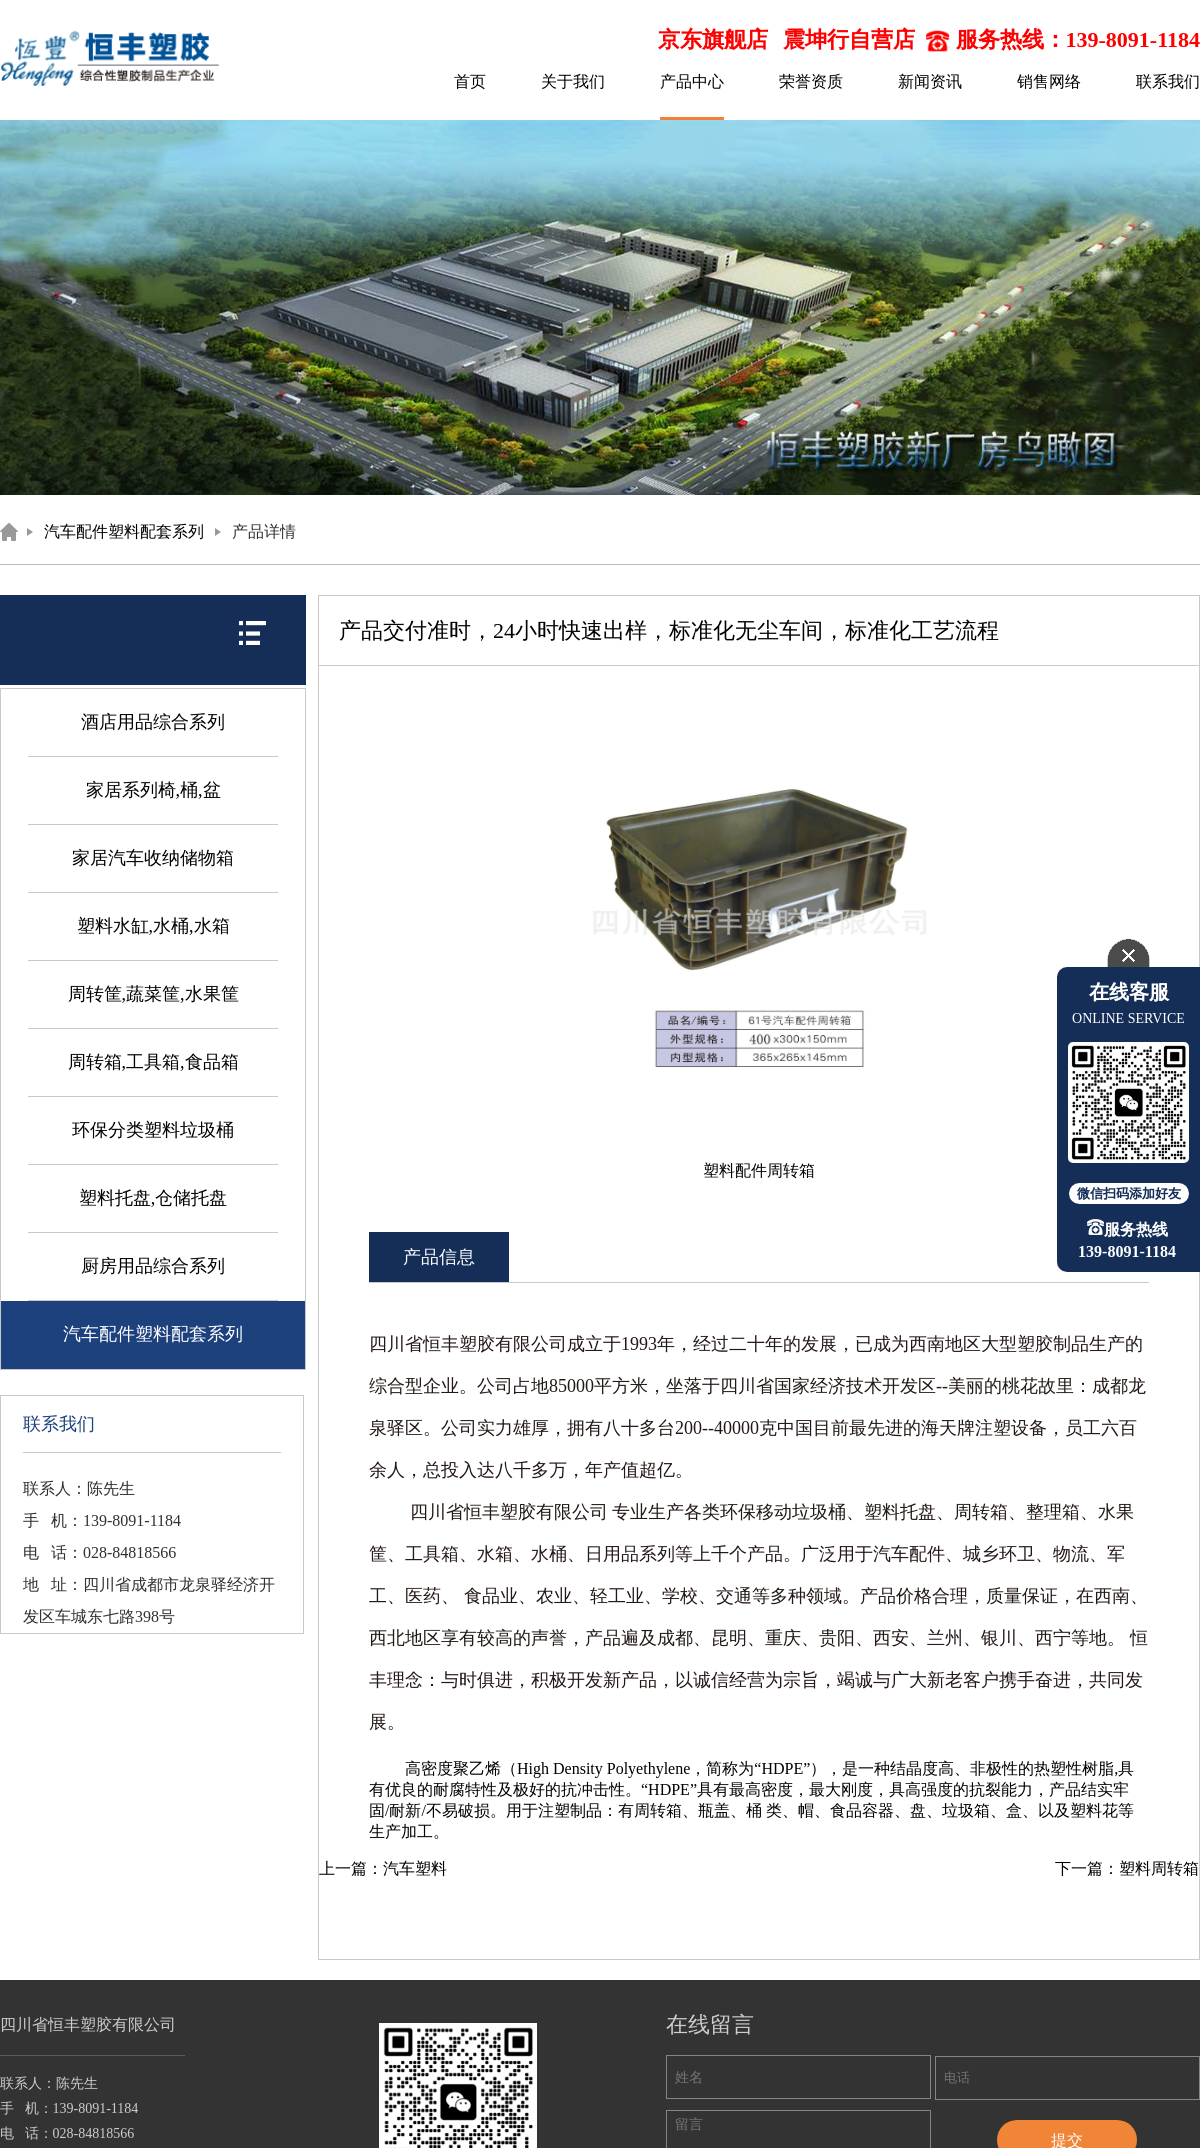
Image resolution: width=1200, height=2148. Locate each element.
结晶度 (914, 1768)
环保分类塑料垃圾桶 (153, 1130)
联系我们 (1168, 81)
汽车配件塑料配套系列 (124, 531)
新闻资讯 (930, 81)
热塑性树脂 (1074, 1768)
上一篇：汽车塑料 (383, 1868)
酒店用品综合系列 (153, 722)
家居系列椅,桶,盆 (153, 790)
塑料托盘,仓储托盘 (153, 1198)
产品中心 (692, 81)
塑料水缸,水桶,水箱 (153, 926)
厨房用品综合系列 (153, 1266)
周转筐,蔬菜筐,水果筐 (153, 994)
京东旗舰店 (713, 39)
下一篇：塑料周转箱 (1127, 1868)
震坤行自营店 (849, 39)
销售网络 (1049, 81)
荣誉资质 (811, 81)
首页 (470, 81)
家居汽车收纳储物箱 (153, 858)
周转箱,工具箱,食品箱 (153, 1062)
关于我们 (573, 81)
